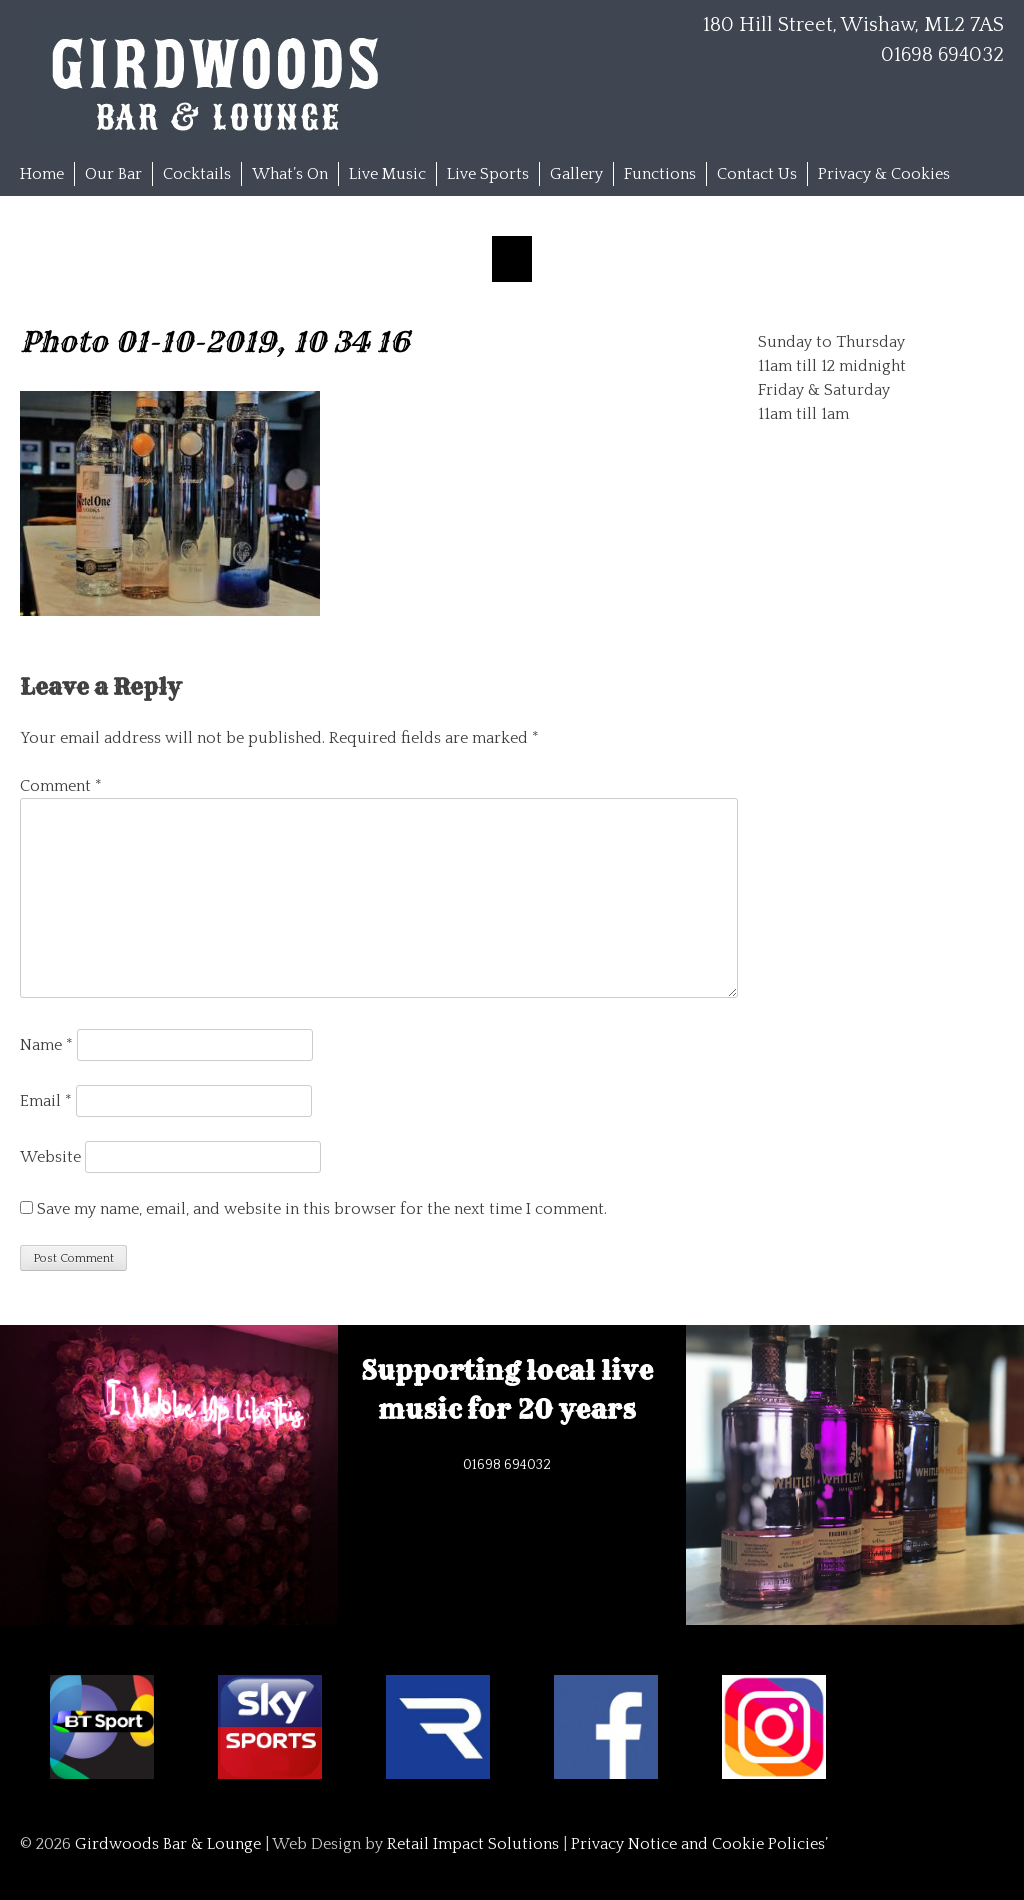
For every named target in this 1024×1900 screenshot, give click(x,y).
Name (46, 1045)
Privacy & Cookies (884, 174)
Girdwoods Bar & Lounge (168, 1844)
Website (50, 1157)
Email (46, 1101)
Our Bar (113, 174)
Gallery (576, 174)
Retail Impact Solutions (473, 1844)
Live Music (387, 174)
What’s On (290, 174)
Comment (61, 786)
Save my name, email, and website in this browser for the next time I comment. (322, 1209)
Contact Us (757, 174)
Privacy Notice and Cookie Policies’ (697, 1844)
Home (42, 174)
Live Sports (488, 174)
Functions (660, 174)
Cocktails (197, 174)
